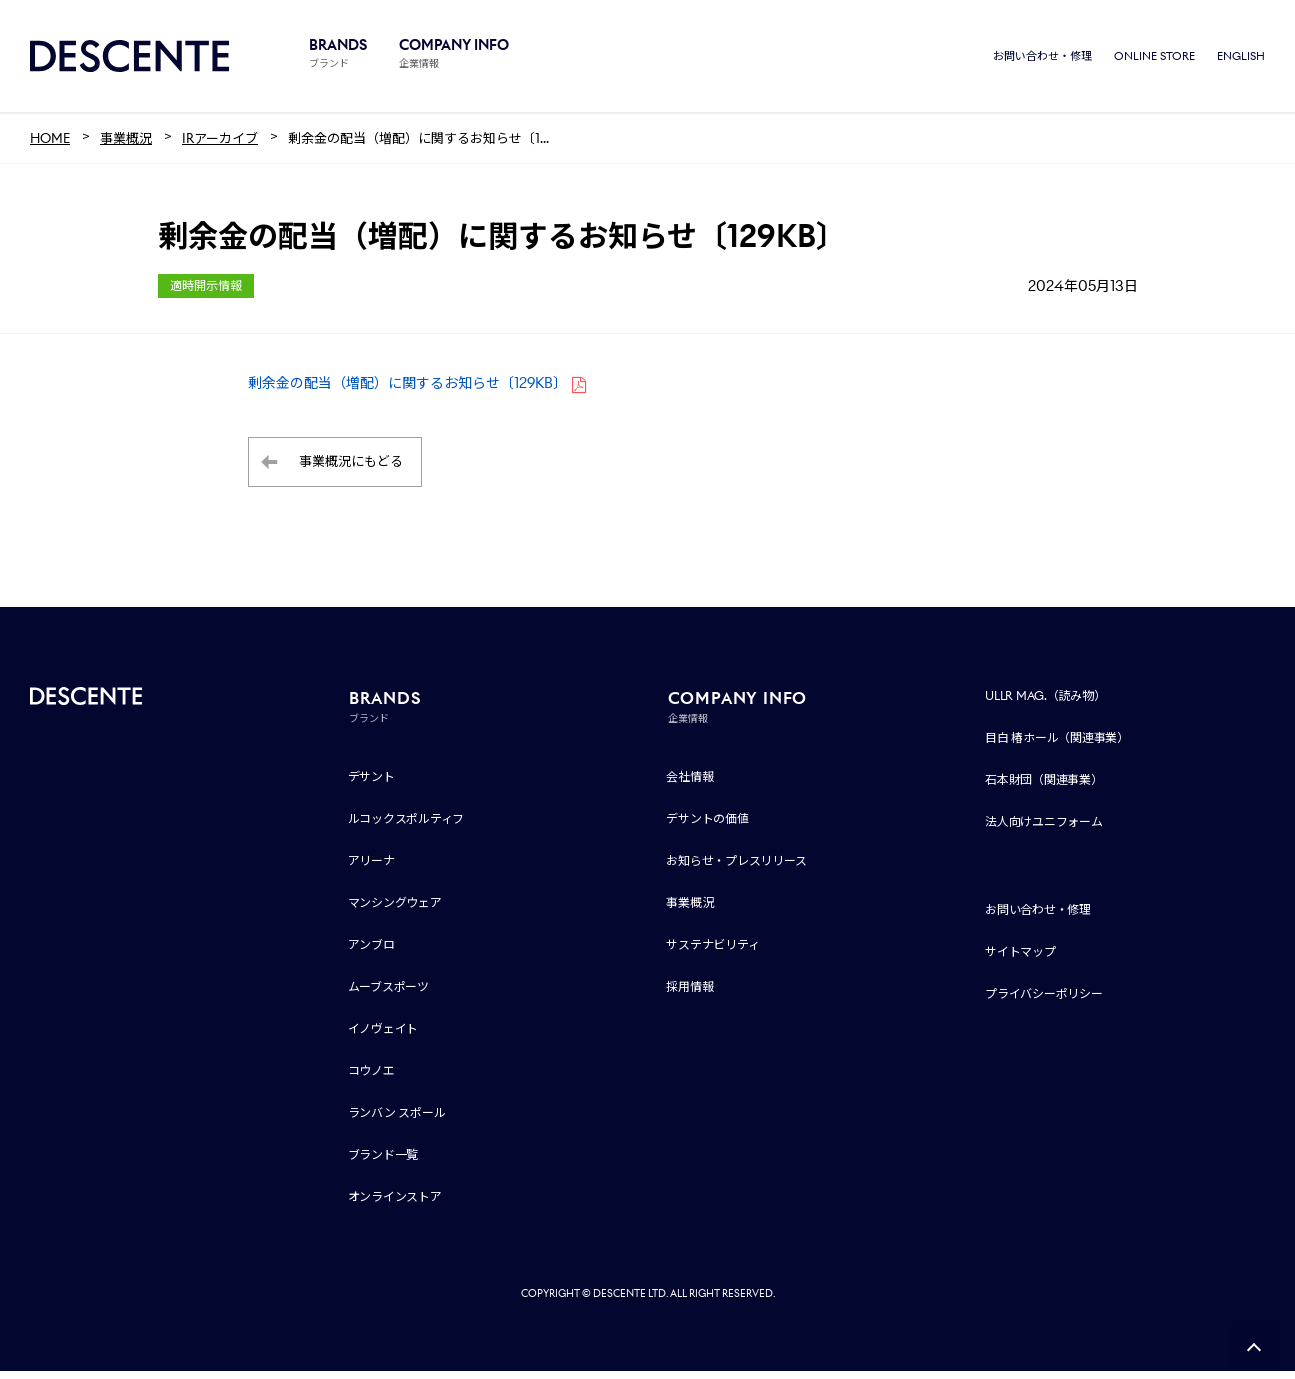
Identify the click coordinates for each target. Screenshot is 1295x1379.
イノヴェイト (383, 1036)
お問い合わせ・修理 (1042, 60)
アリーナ (371, 868)
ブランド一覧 (383, 1162)
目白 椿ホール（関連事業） (1057, 745)
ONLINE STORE (1154, 60)
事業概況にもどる (351, 470)
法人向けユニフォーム (1044, 829)
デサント (371, 784)
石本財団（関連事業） (1044, 787)
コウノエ (371, 1078)
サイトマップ (1020, 959)
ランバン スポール (397, 1120)
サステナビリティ (712, 952)
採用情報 (689, 994)
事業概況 (689, 910)
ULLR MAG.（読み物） (1045, 703)
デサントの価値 (707, 826)
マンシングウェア (395, 910)
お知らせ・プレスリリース (736, 868)
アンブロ (371, 952)
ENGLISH (1241, 60)
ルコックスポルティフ (406, 826)
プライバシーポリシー (1044, 1001)
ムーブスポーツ (388, 994)
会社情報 (689, 784)
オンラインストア (395, 1204)
